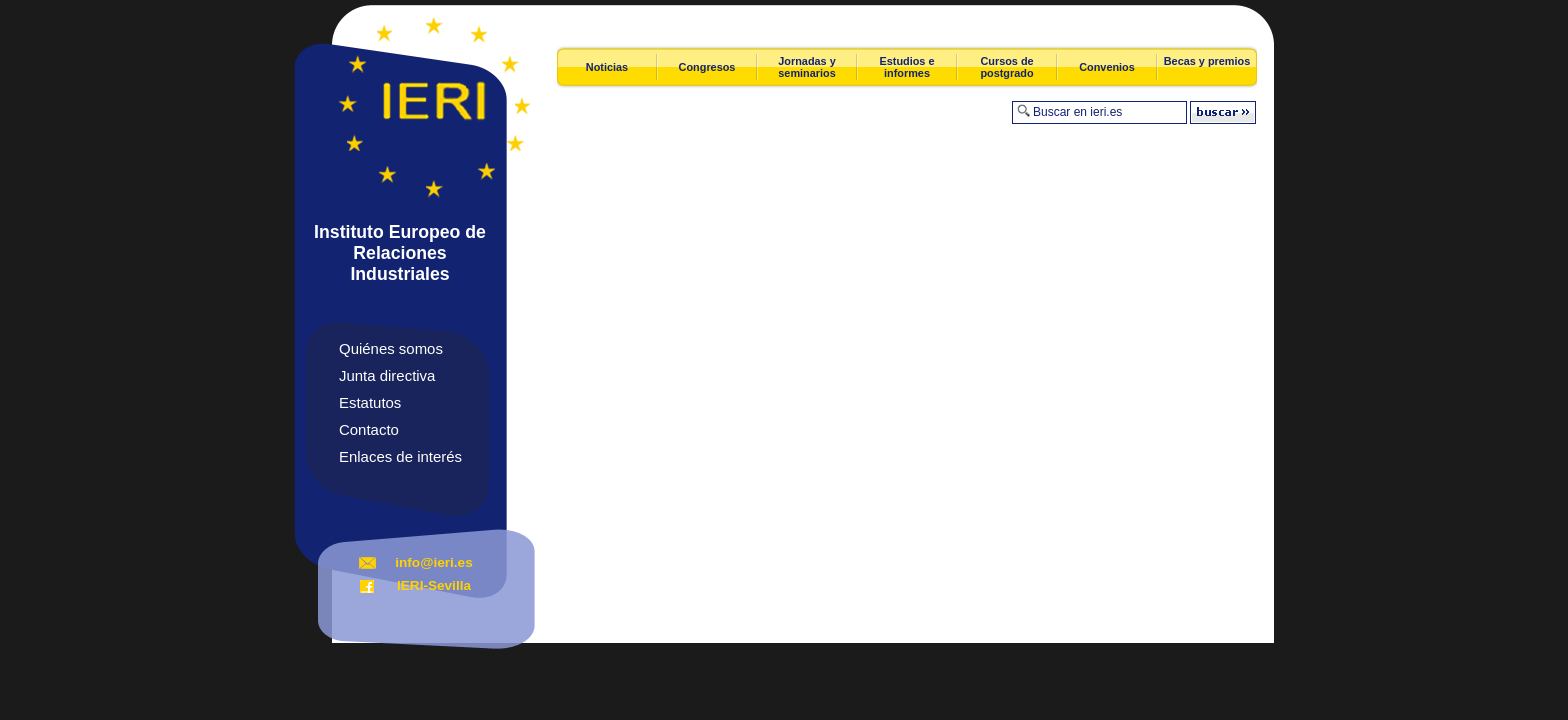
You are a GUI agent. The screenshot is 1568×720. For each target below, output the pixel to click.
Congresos (707, 67)
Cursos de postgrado (1006, 67)
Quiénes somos (391, 348)
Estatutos (370, 402)
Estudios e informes (907, 67)
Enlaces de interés (400, 456)
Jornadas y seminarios (806, 67)
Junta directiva (387, 375)
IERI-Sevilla (434, 585)
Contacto (369, 429)
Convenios (1107, 67)
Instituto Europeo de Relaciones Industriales (400, 253)
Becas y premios (1207, 61)
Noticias (607, 67)
